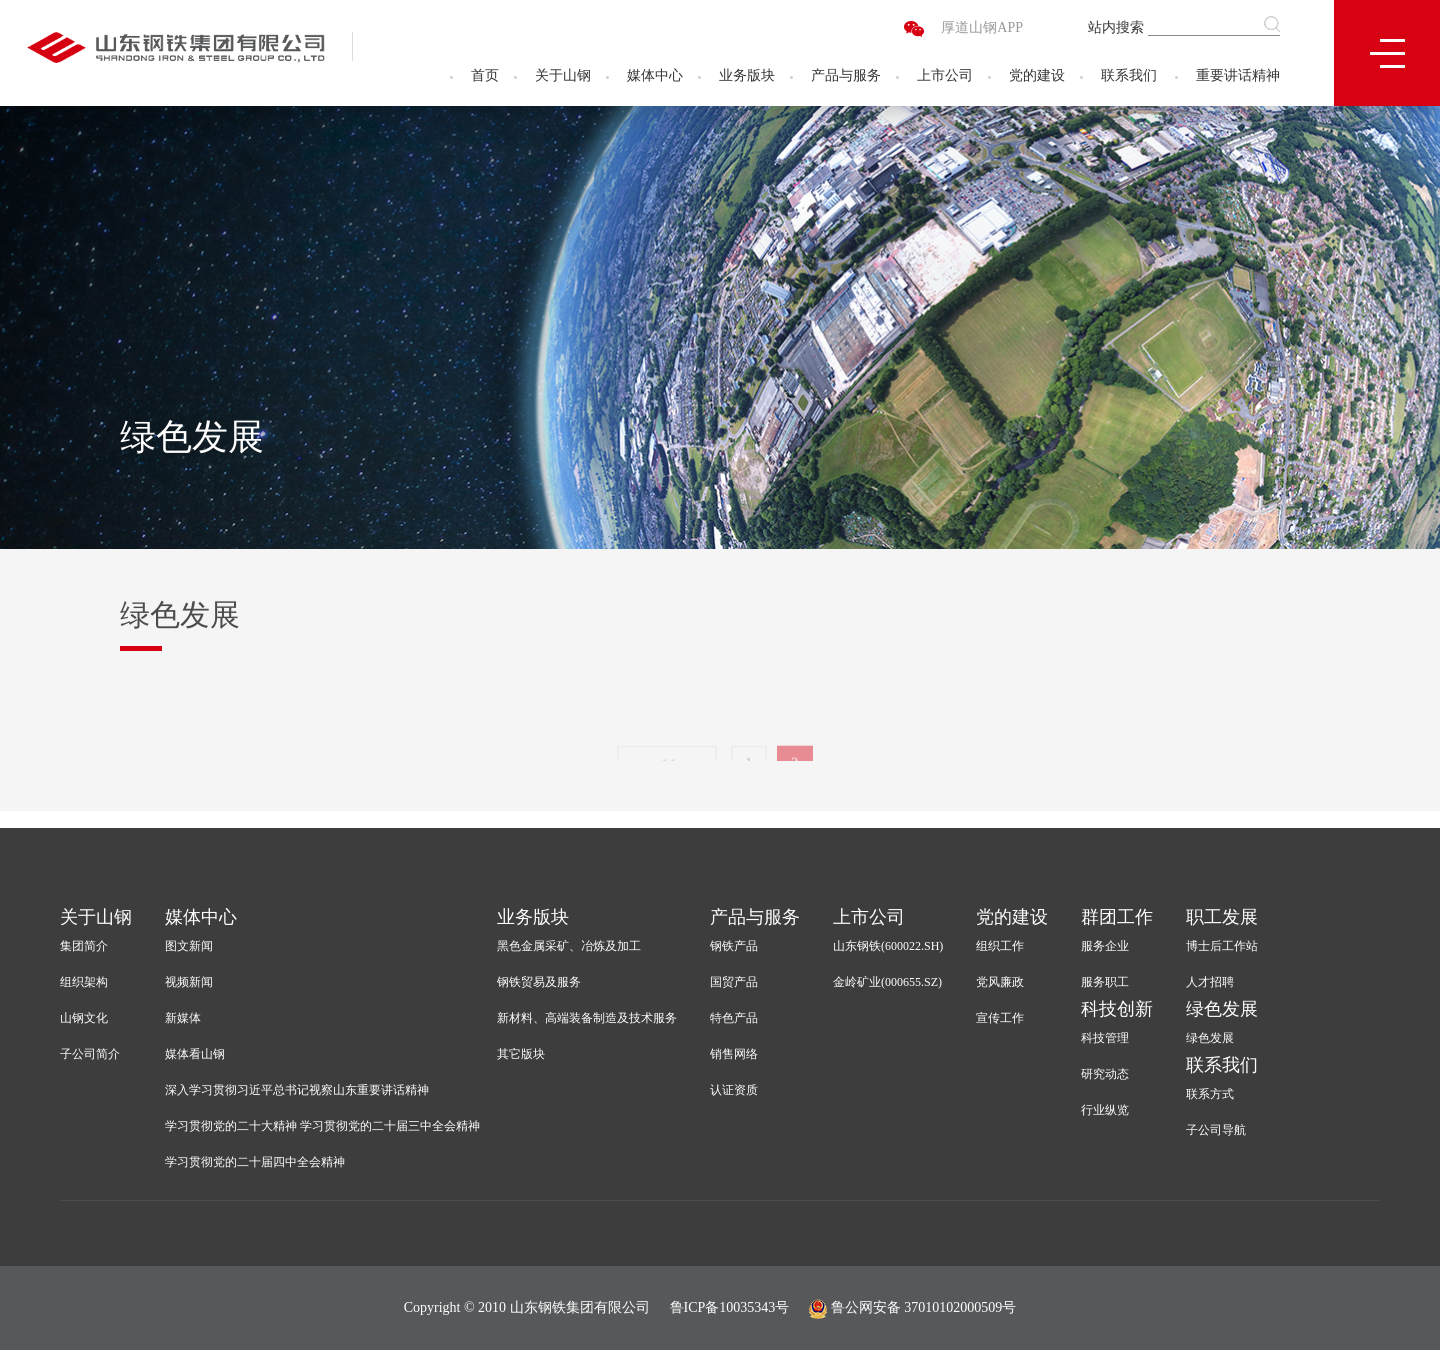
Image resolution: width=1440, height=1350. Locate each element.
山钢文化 (84, 1018)
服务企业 (1105, 946)
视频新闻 (189, 982)
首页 (485, 75)
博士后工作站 (1222, 946)
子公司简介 (90, 1054)
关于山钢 (563, 75)
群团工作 (1117, 917)
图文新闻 (189, 946)
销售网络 (734, 1054)
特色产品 (734, 1018)
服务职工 (1105, 982)
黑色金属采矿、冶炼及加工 (569, 946)
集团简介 (84, 946)
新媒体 (183, 1018)
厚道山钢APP (982, 27)
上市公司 (945, 75)
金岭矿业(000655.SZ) (887, 982)
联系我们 (1129, 75)
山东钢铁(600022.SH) (888, 946)
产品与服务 (846, 75)
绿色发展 (1222, 1009)
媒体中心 (655, 75)
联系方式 (1210, 1094)
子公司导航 (1216, 1130)
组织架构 (84, 982)
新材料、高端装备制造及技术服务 (587, 1018)
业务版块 (747, 75)
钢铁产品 (734, 946)
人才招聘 (1210, 982)
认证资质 (734, 1090)
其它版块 (521, 1054)
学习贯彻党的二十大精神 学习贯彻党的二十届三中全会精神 (322, 1126)
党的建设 (1037, 75)
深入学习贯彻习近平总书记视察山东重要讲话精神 (297, 1090)
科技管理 (1105, 1038)
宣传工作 (1000, 1018)
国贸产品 (734, 982)
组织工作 (1000, 946)
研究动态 (1105, 1074)
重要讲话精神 (1238, 75)
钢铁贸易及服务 (539, 982)
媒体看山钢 (195, 1054)
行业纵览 (1105, 1110)
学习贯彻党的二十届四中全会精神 (255, 1162)
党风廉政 (1000, 982)
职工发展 (1222, 917)
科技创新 (1117, 1009)
